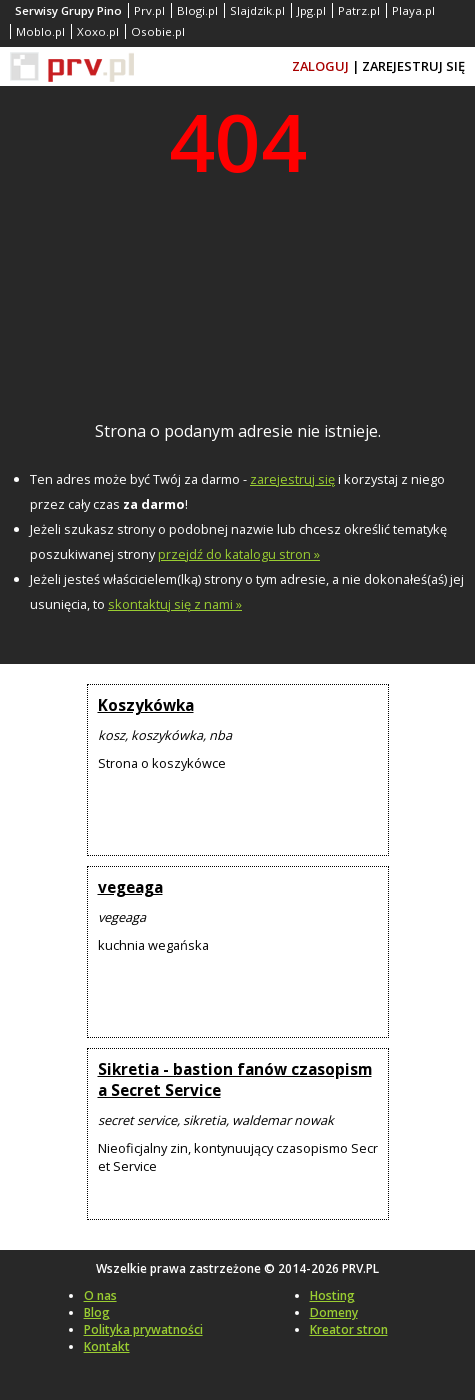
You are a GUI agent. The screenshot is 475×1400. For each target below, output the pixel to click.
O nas (100, 1295)
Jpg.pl (311, 10)
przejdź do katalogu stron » (239, 554)
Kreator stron (349, 1329)
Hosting (332, 1295)
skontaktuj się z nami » (175, 604)
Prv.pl (149, 10)
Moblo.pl (40, 31)
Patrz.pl (359, 10)
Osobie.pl (158, 31)
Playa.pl (413, 10)
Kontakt (107, 1346)
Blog (97, 1312)
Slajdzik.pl (257, 10)
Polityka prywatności (143, 1329)
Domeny (334, 1312)
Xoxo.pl (98, 31)
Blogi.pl (197, 10)
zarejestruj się (292, 479)
